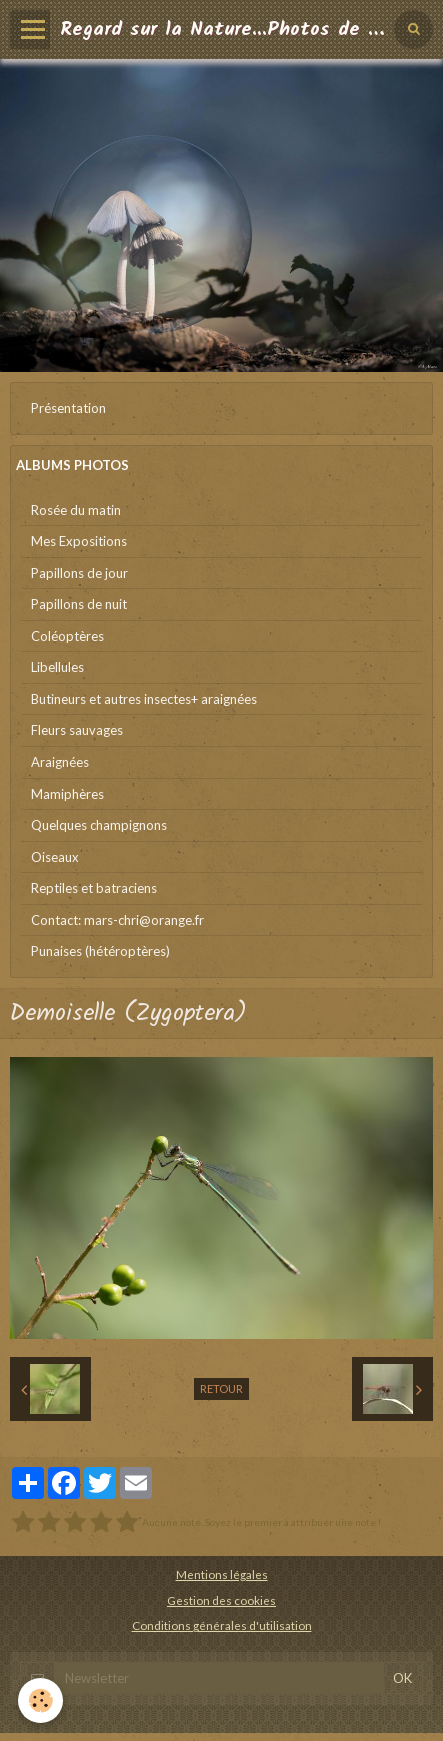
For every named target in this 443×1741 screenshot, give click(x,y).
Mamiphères (67, 794)
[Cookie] (40, 1700)
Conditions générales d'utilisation (222, 1625)
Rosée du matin (76, 510)
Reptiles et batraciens (94, 888)
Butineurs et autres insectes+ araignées (144, 699)
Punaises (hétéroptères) (100, 951)
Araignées (60, 762)
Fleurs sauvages (77, 730)
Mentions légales (222, 1574)
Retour (221, 1388)
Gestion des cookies (221, 1600)
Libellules (57, 667)
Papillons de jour (79, 573)
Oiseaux (55, 857)
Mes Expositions (79, 541)
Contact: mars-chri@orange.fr (117, 920)
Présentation (68, 408)
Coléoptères (67, 636)
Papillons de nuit (79, 604)
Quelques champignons (99, 825)
